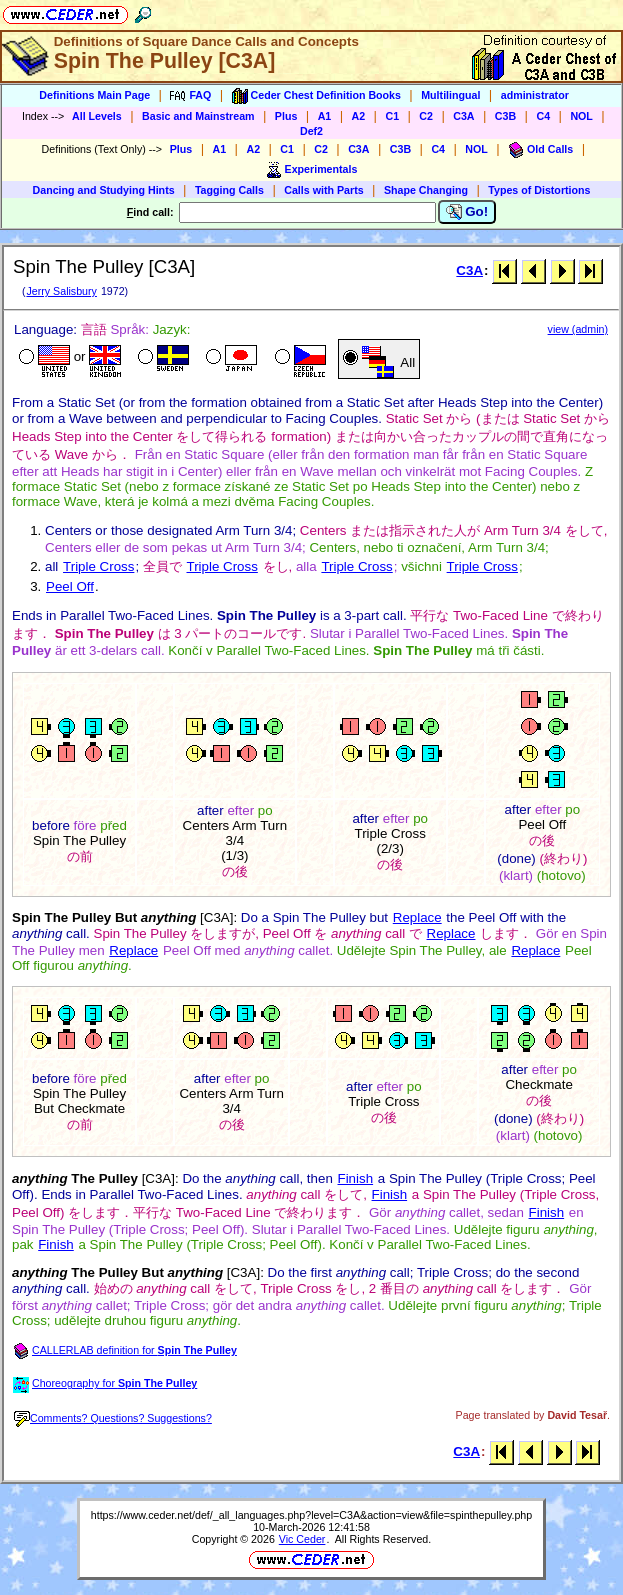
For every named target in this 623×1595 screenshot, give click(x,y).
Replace (417, 917)
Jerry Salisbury (61, 291)
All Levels (97, 116)
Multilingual (450, 95)
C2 (426, 116)
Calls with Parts (323, 190)
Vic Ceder (302, 1539)
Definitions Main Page (94, 95)
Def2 (311, 131)
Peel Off (70, 586)
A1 (325, 116)
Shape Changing (426, 190)
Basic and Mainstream (198, 116)
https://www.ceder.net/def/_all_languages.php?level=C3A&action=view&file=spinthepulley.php (311, 1515)
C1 (392, 116)
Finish (356, 1178)
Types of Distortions (539, 190)
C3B (505, 116)
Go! (467, 212)
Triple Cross (98, 566)
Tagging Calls (229, 190)
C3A (463, 116)
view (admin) (578, 329)
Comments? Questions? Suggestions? (113, 1418)
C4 (543, 116)
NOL (581, 116)
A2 (359, 116)
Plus (286, 116)
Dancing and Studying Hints (104, 190)
